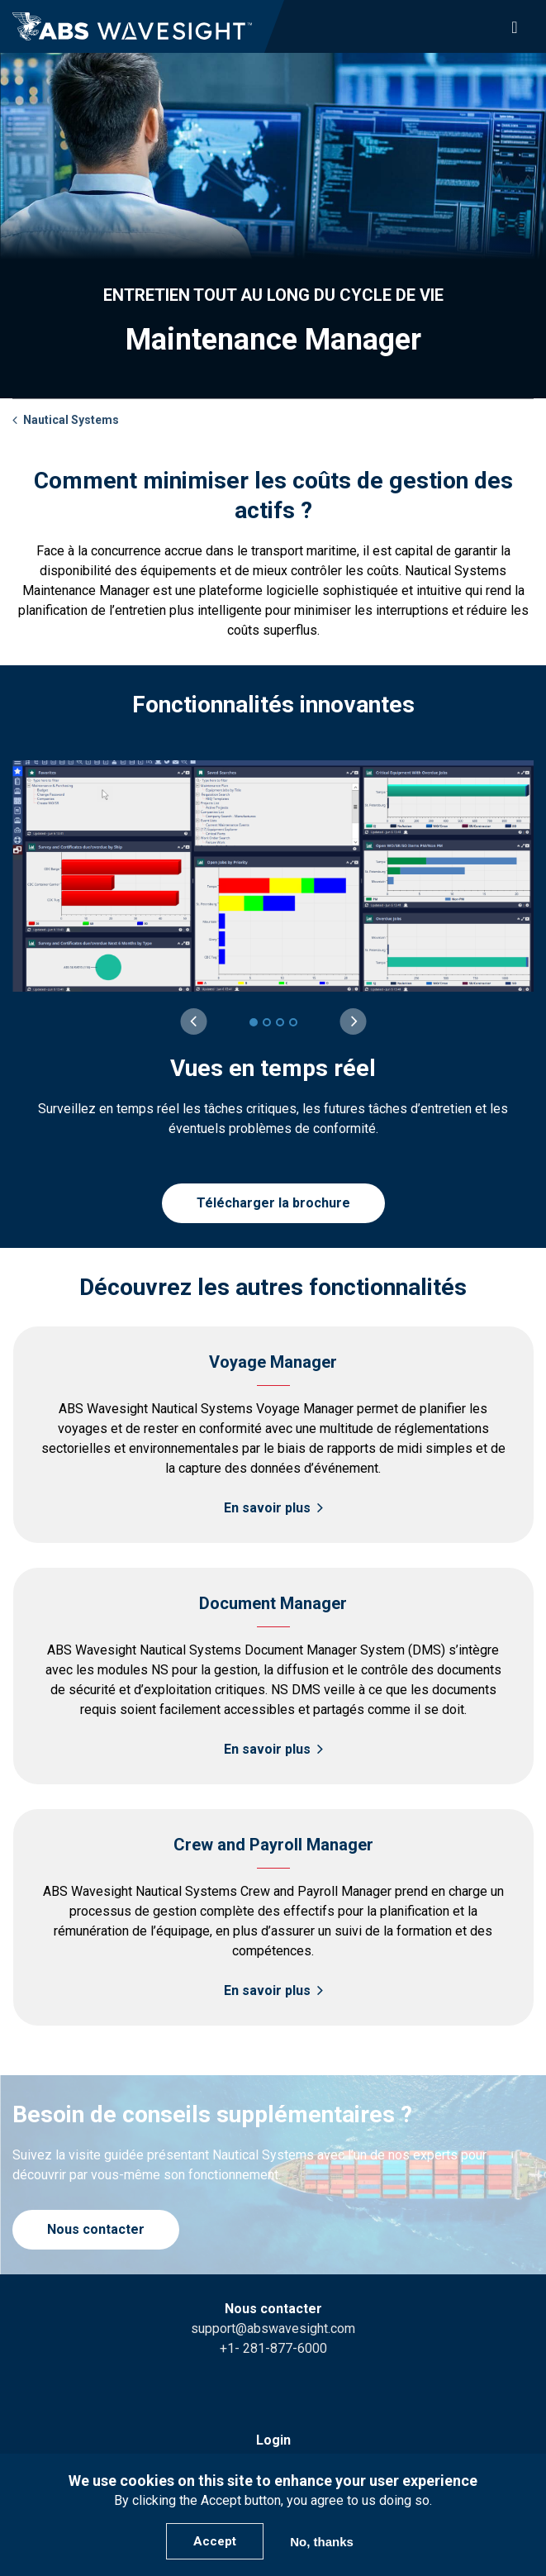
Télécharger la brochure (273, 1203)
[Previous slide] (193, 1021)
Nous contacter (96, 2229)
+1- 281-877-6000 (273, 2348)
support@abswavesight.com (273, 2328)
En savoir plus (267, 1508)
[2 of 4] (267, 1022)
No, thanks (322, 2542)
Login (273, 2440)
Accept (214, 2541)
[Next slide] (352, 1021)
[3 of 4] (280, 1022)
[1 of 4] (253, 1022)
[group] (273, 949)
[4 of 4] (293, 1022)
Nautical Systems (71, 419)
